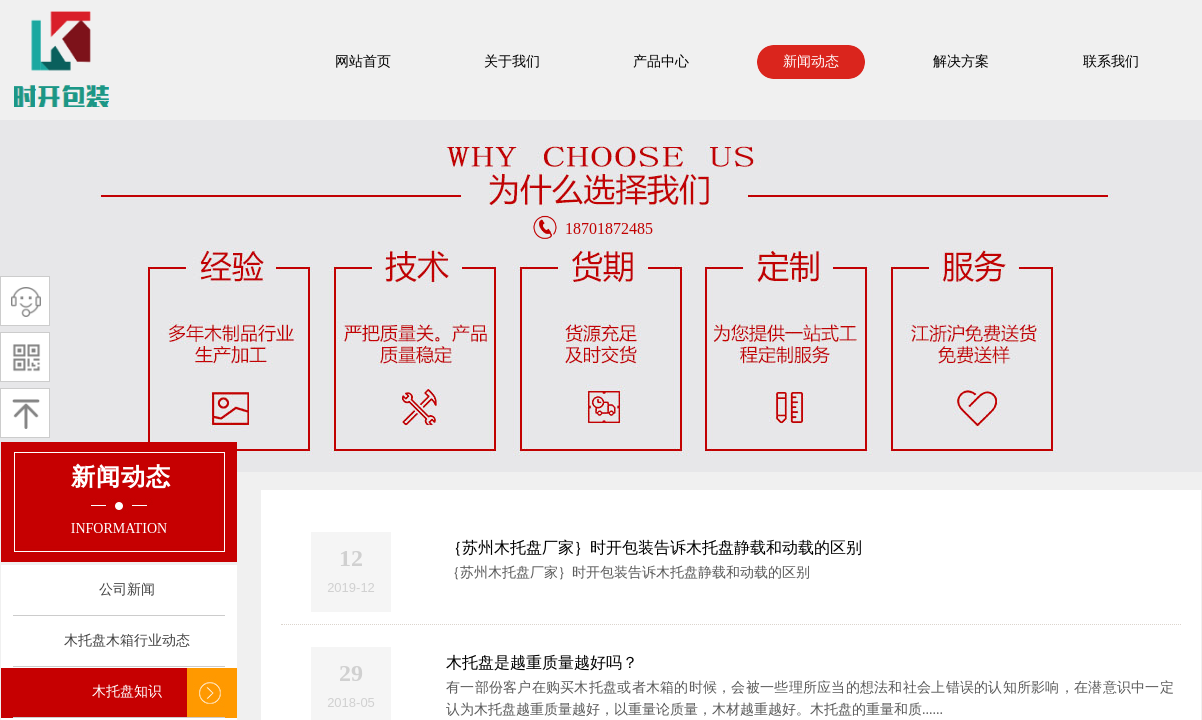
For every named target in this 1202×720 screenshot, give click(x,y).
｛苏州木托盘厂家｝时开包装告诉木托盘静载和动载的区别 (654, 547)
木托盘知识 (127, 691)
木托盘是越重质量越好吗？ (542, 662)
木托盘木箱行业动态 (127, 640)
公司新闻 (127, 589)
